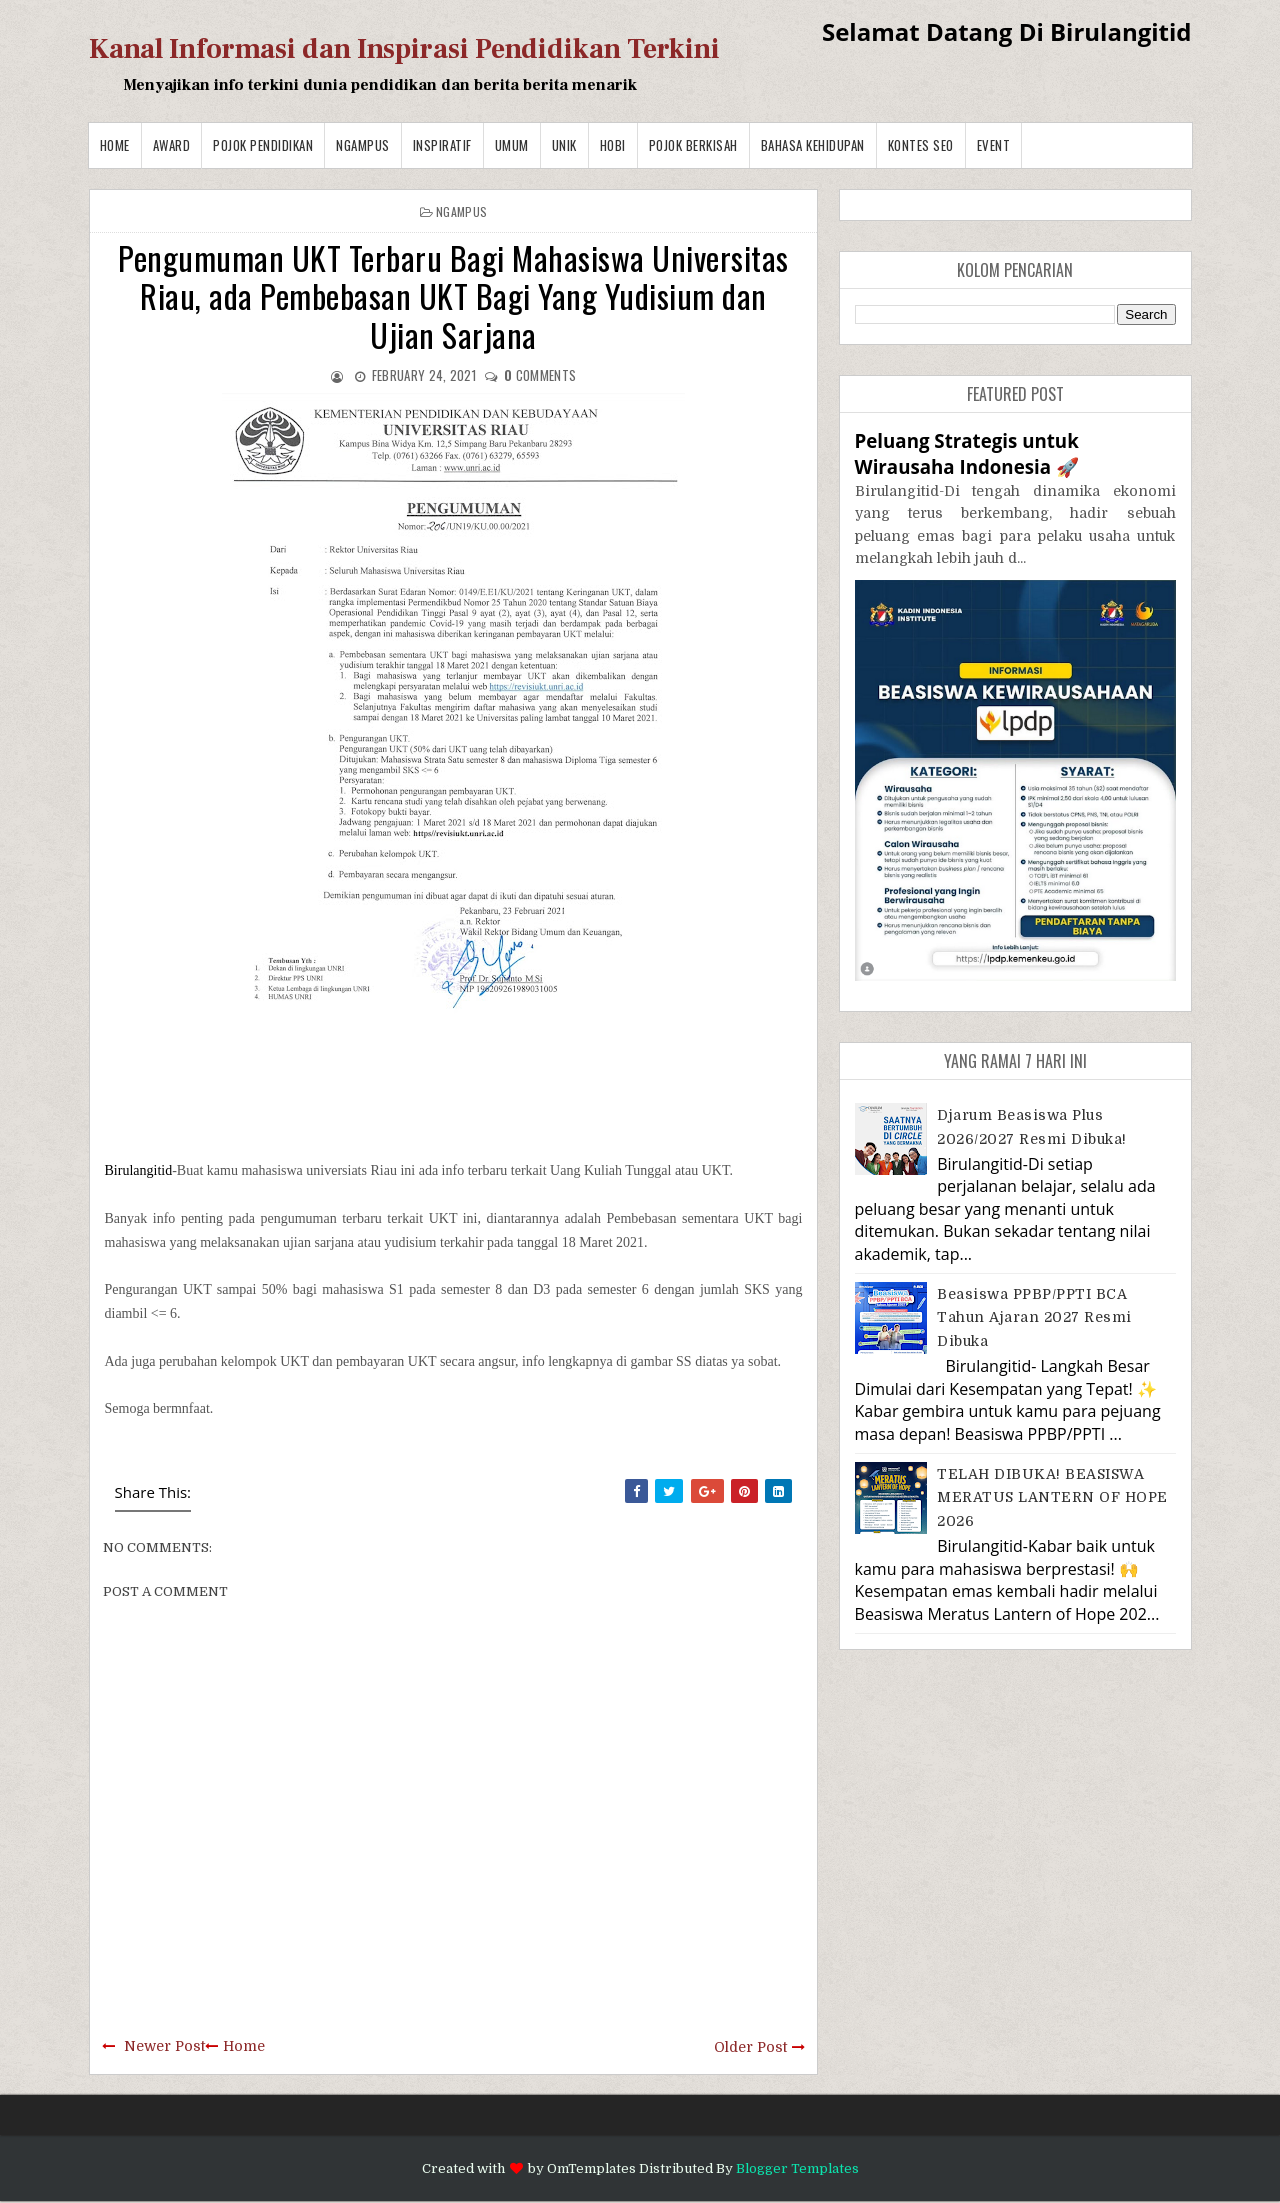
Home (115, 145)
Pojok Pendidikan (263, 145)
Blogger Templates (797, 2168)
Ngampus (363, 145)
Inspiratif (442, 145)
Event (994, 145)
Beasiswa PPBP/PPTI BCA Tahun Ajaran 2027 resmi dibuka (1034, 1317)
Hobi (613, 145)
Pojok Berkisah (693, 145)
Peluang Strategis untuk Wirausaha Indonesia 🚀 (967, 453)
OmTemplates (591, 2168)
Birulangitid (139, 1170)
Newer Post (164, 2046)
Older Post (750, 2047)
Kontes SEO (921, 145)
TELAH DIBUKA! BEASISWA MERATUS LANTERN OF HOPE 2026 (1052, 1497)
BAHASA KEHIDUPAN (813, 145)
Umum (512, 145)
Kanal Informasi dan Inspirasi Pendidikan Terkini (404, 49)
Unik (564, 145)
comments (540, 375)
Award (172, 145)
